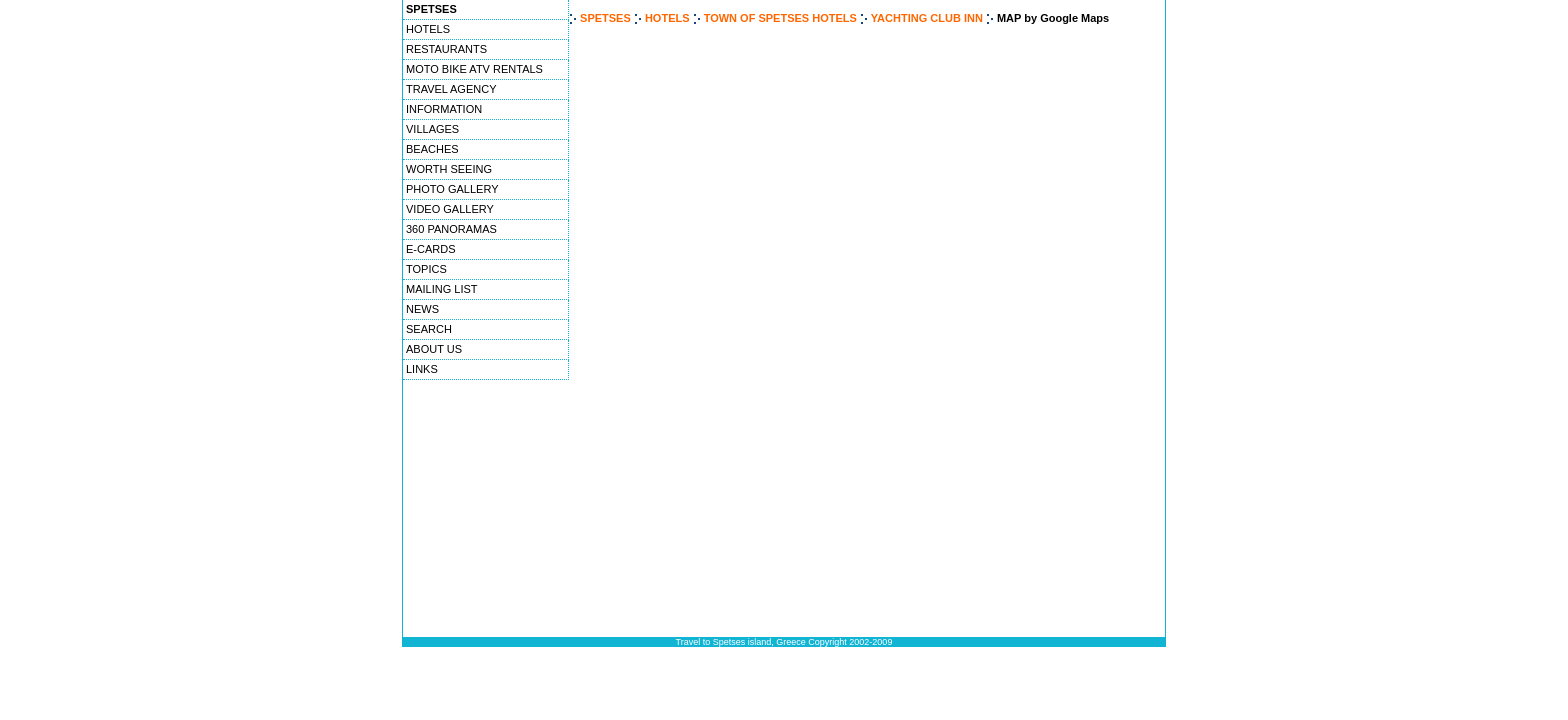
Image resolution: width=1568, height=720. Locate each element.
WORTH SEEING (449, 169)
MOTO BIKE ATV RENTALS (474, 69)
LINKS (422, 369)
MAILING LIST (442, 289)
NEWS (422, 309)
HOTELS (428, 29)
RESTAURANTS (446, 49)
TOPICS (426, 269)
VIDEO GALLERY (450, 209)
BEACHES (432, 149)
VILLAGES (432, 129)
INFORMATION (444, 109)
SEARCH (429, 329)
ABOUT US (434, 349)
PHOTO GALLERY (452, 189)
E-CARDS (431, 249)
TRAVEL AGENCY (451, 89)
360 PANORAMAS (451, 229)
